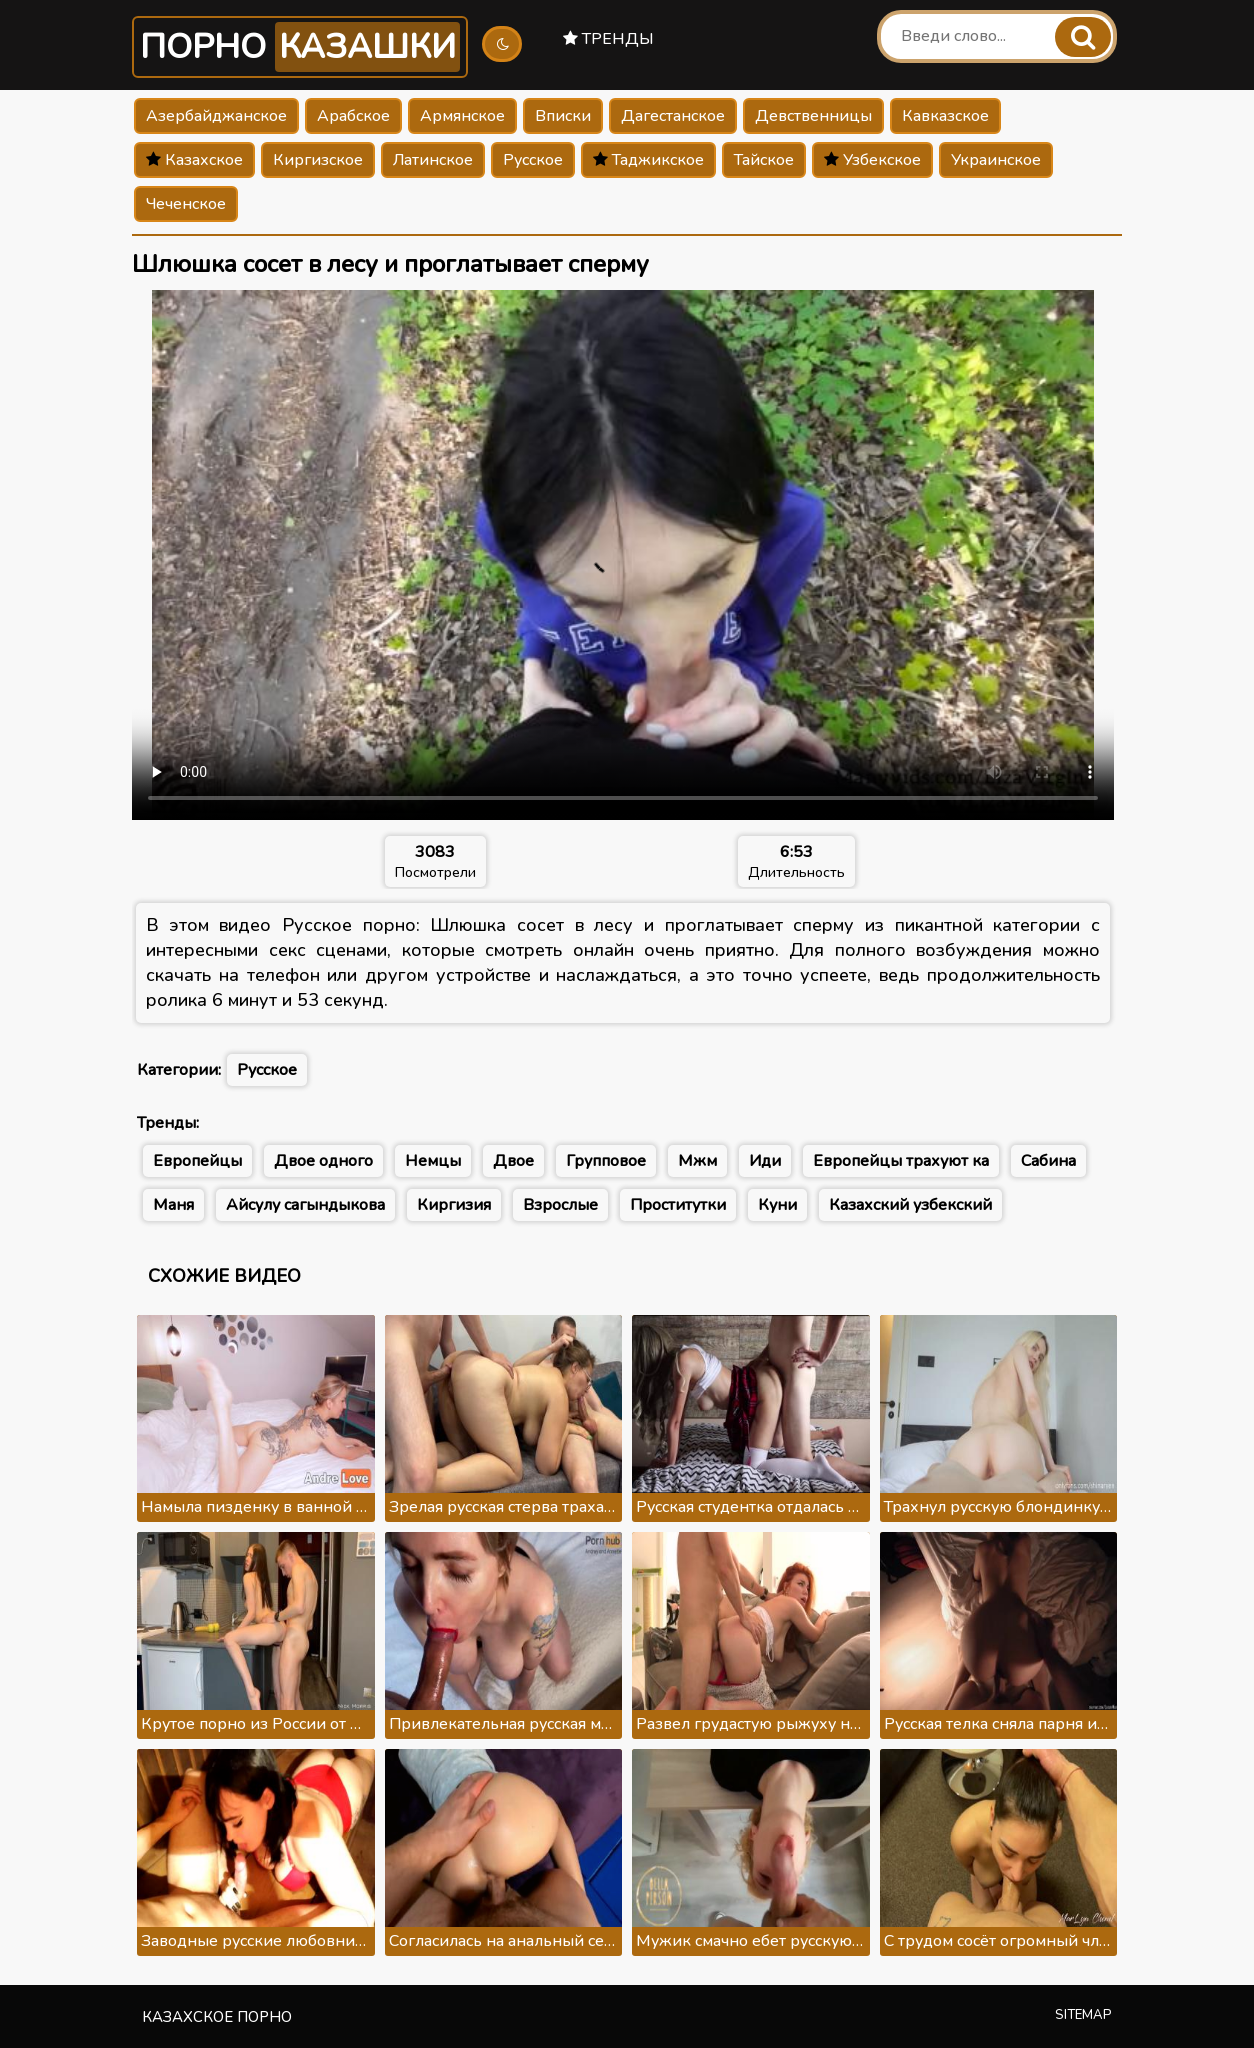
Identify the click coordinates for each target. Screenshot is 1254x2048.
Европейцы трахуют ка (901, 1161)
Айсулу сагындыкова (305, 1205)
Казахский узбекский (910, 1205)
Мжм (697, 1161)
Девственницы (813, 116)
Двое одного (323, 1161)
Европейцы (197, 1161)
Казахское (194, 160)
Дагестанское (673, 116)
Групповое (606, 1161)
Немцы (433, 1161)
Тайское (764, 160)
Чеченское (186, 204)
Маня (173, 1205)
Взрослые (560, 1205)
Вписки (563, 116)
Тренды (608, 39)
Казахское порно (217, 2017)
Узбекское (872, 160)
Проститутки (678, 1205)
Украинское (996, 160)
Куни (777, 1205)
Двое (513, 1161)
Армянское (462, 116)
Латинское (433, 160)
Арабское (353, 116)
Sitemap (1083, 2015)
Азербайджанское (216, 116)
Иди (765, 1161)
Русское (533, 160)
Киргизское (318, 160)
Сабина (1048, 1161)
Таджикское (648, 160)
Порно (300, 47)
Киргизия (454, 1205)
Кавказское (945, 116)
